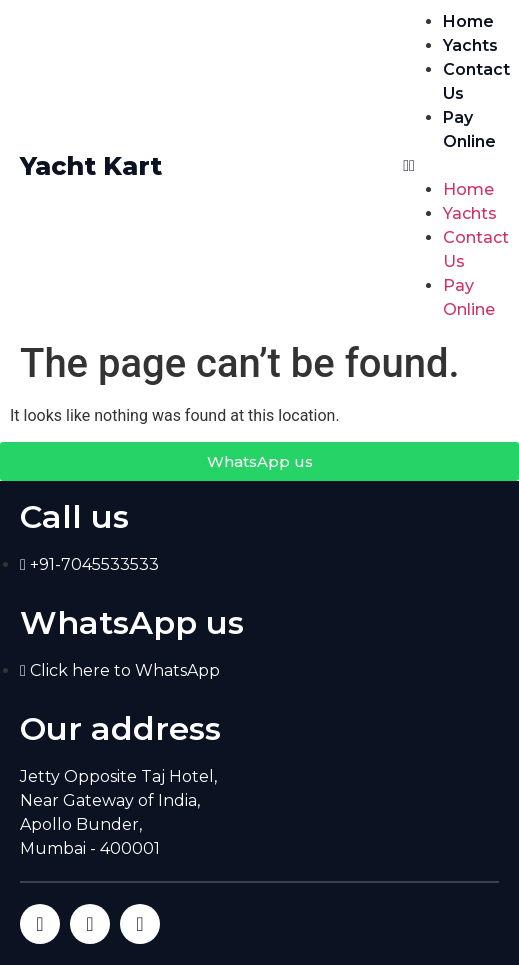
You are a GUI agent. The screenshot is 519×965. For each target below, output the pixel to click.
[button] (451, 166)
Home (468, 21)
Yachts (470, 45)
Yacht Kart (91, 166)
